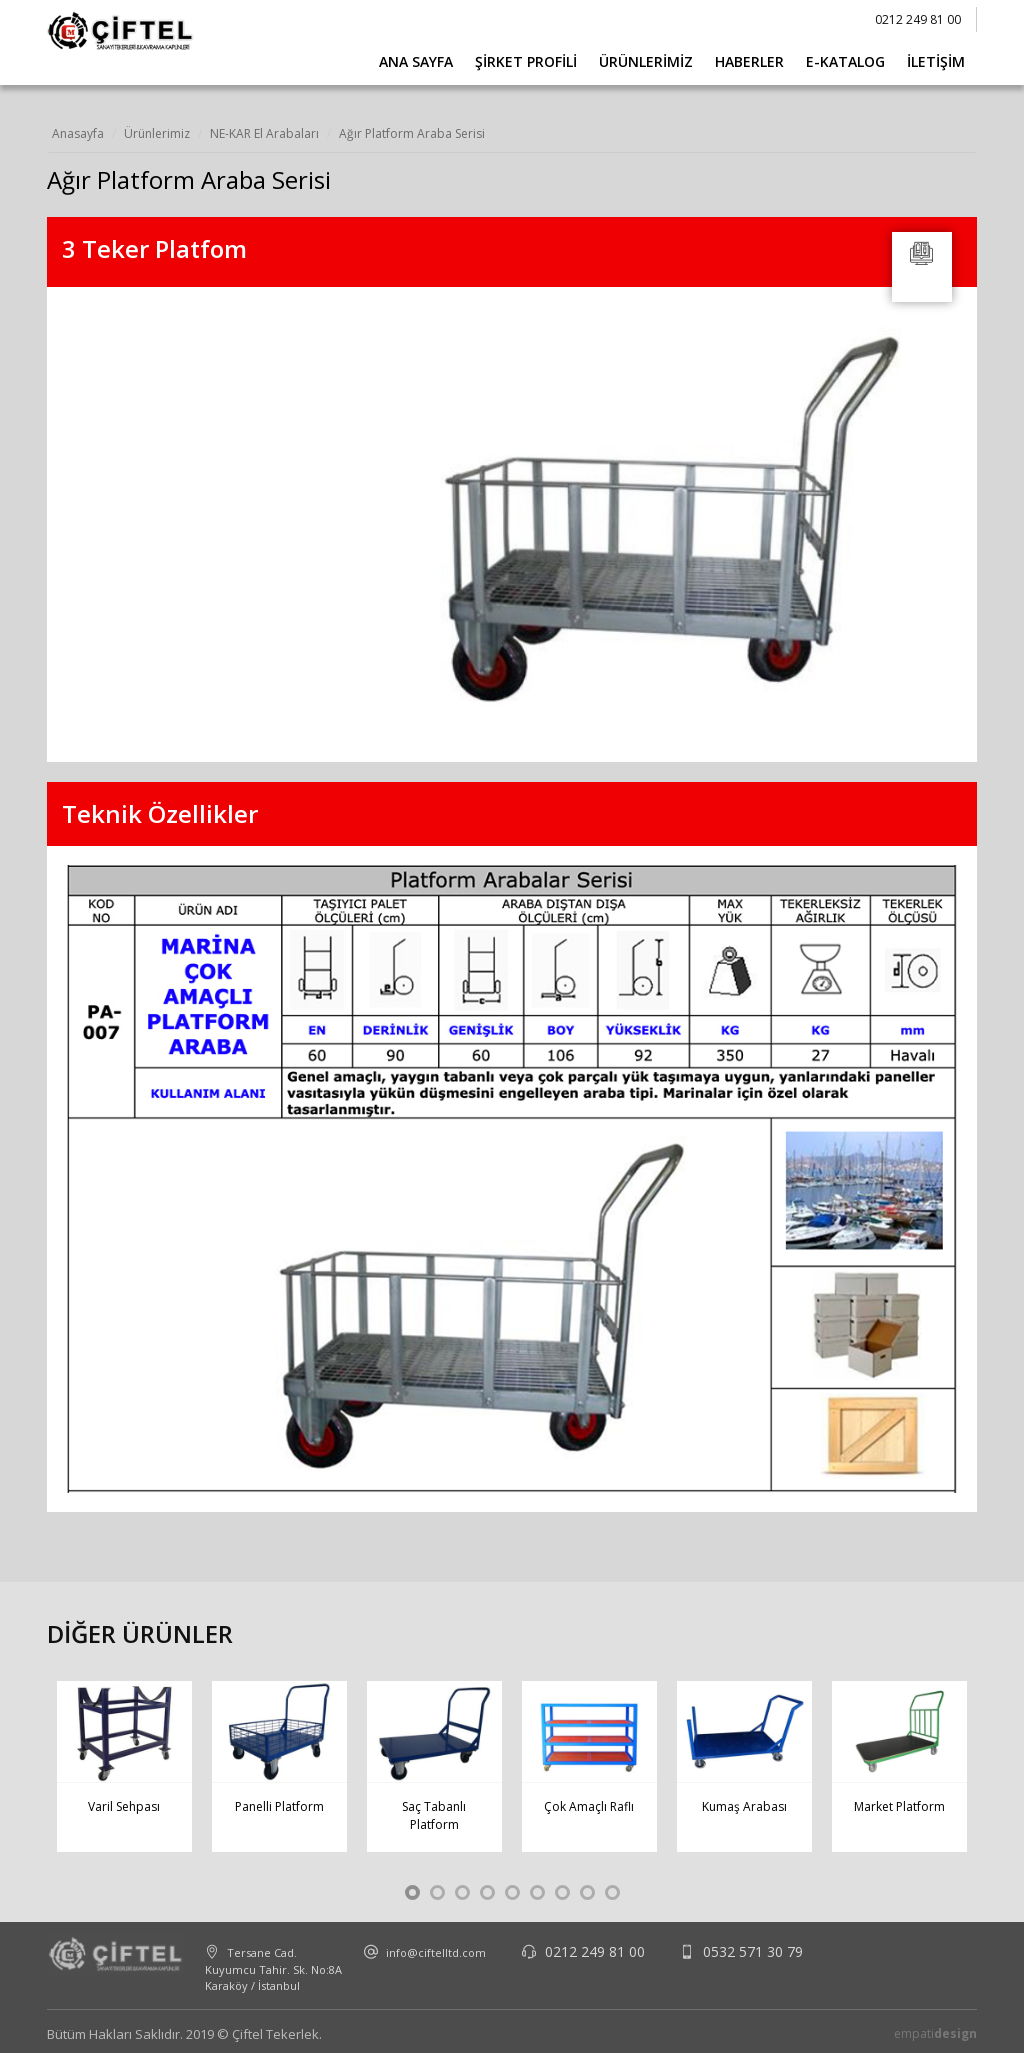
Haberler (749, 61)
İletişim (936, 61)
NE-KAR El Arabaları (264, 133)
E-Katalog (845, 61)
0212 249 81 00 (918, 19)
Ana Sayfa (416, 61)
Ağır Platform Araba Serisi (412, 133)
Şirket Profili (526, 61)
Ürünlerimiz (646, 61)
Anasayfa (78, 133)
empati (935, 2033)
